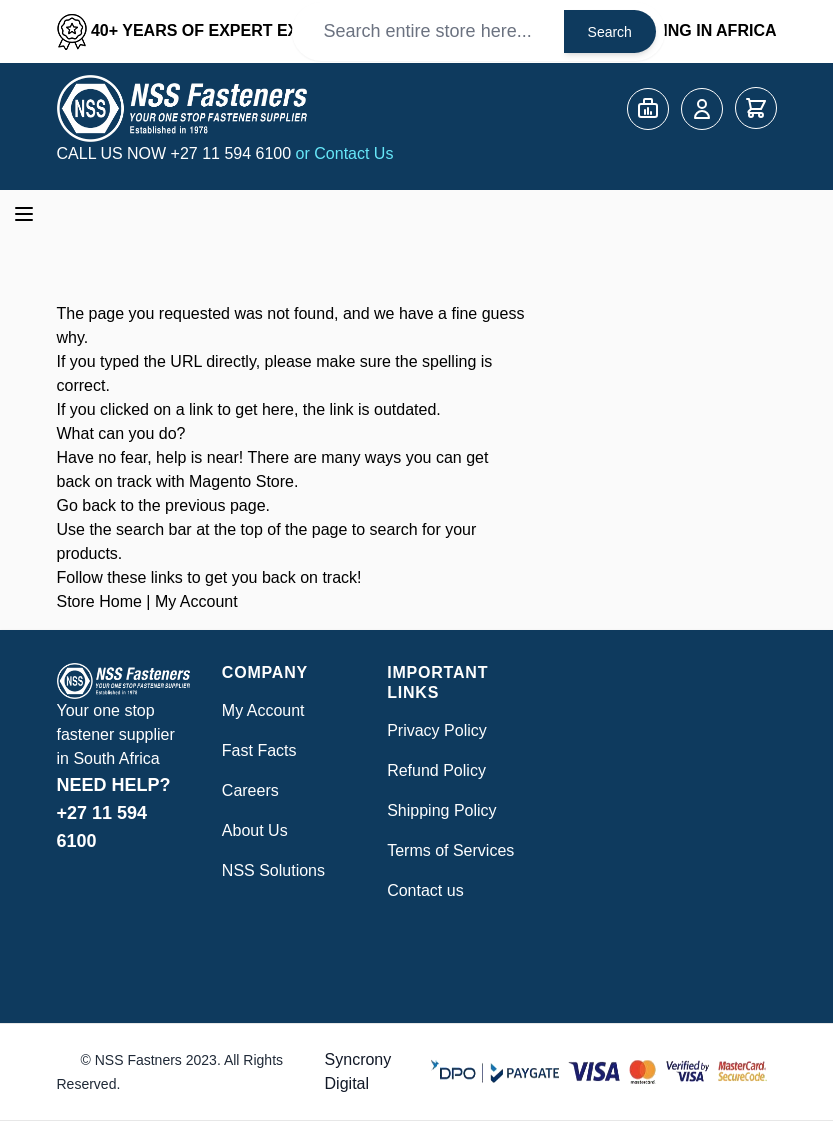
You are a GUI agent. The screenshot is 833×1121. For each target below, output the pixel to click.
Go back (87, 505)
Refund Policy (436, 770)
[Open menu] (24, 214)
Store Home (99, 601)
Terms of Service (446, 850)
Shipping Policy (441, 810)
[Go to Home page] (182, 108)
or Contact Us (345, 153)
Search (610, 32)
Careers (250, 790)
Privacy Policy (437, 730)
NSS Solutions (273, 870)
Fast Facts (259, 750)
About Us (255, 830)
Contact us (425, 890)
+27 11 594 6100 (233, 153)
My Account (196, 601)
